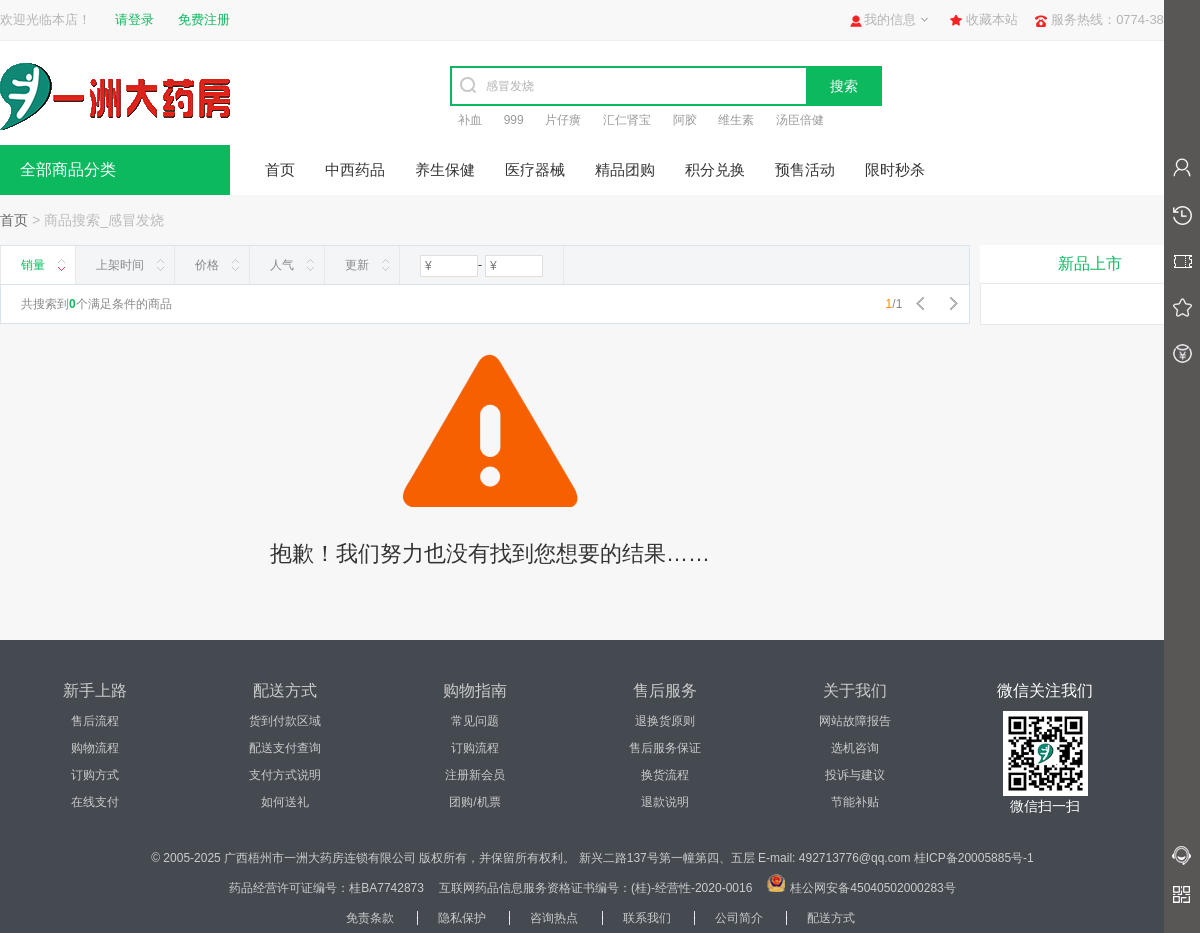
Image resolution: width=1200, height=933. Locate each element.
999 (514, 120)
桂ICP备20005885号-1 (974, 858)
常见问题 (475, 721)
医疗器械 (535, 169)
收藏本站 (992, 19)
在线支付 (95, 802)
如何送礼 (285, 802)
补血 (470, 120)
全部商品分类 (68, 169)
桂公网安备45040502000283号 (872, 888)
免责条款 (370, 918)
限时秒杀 (895, 169)
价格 (207, 265)
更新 (357, 265)
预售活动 (805, 169)
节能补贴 (855, 802)
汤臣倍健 (800, 120)
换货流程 (665, 775)
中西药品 (355, 169)
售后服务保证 (665, 748)
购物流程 (95, 748)
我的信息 (890, 19)
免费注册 (204, 19)
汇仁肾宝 (627, 120)
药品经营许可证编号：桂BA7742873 (326, 888)
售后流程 (95, 721)
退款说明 (665, 802)
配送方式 (831, 918)
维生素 (736, 120)
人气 (282, 265)
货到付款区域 (285, 721)
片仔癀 (563, 120)
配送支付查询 (285, 748)
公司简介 (739, 918)
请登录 (134, 19)
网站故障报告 (855, 721)
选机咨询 (855, 748)
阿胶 (685, 120)
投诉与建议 (855, 775)
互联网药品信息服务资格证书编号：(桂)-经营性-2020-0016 (595, 888)
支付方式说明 (285, 775)
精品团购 (625, 169)
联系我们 (647, 918)
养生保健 (445, 169)
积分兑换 (715, 169)
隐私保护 (462, 918)
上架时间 (120, 265)
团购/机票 (474, 802)
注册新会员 (475, 775)
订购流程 (475, 748)
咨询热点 (554, 918)
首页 (280, 169)
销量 (33, 265)
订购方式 (95, 775)
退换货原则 (665, 721)
